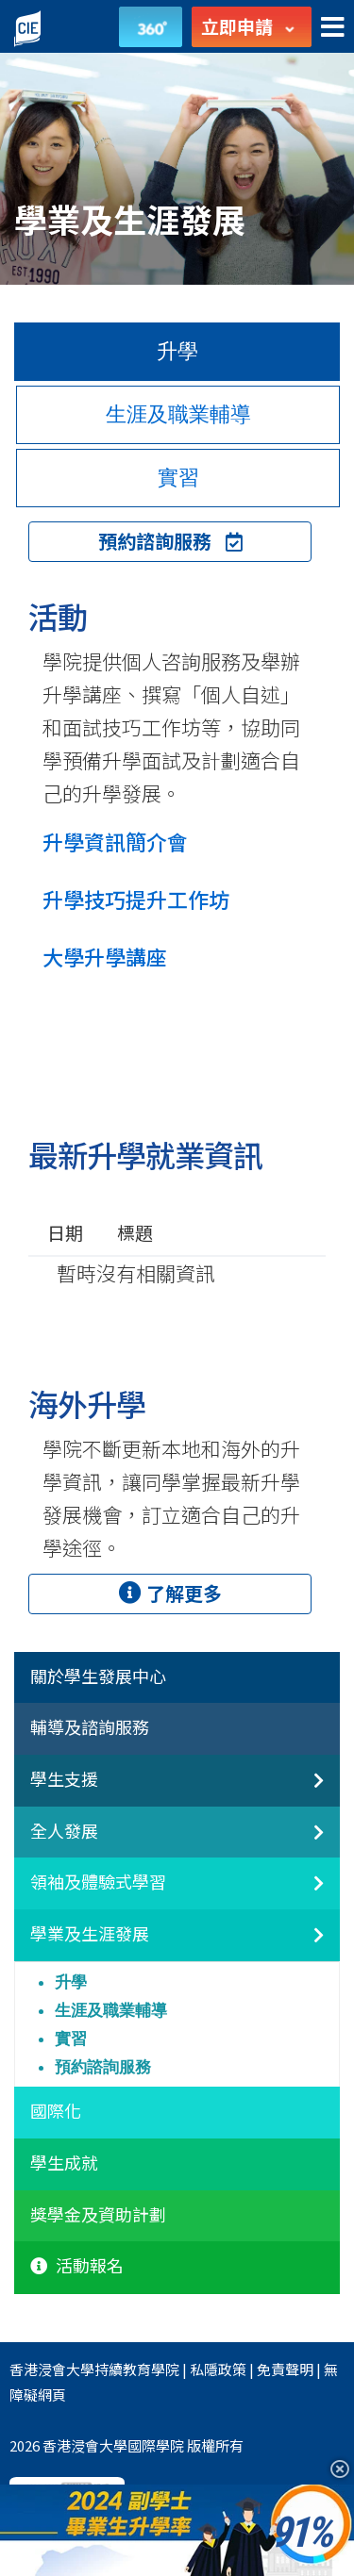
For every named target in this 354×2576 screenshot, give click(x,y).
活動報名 (77, 2265)
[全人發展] (303, 1842)
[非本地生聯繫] (303, 1790)
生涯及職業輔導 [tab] (178, 414)
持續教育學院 (136, 2369)
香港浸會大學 (51, 2369)
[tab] (177, 1678)
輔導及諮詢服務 (89, 1727)
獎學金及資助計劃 (98, 2214)
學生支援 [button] (64, 1779)
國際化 (55, 2111)
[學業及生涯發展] (303, 1945)
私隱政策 (218, 2369)
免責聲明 (285, 2369)
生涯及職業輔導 (111, 2010)
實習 (71, 2038)
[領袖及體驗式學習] (303, 1893)
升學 (71, 1982)
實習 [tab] (178, 477)
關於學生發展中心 (98, 1676)
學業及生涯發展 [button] (89, 1934)
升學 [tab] (177, 351)
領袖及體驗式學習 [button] (98, 1882)
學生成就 (64, 2163)
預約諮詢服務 (170, 540)
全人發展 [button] (64, 1831)
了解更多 (170, 1593)
